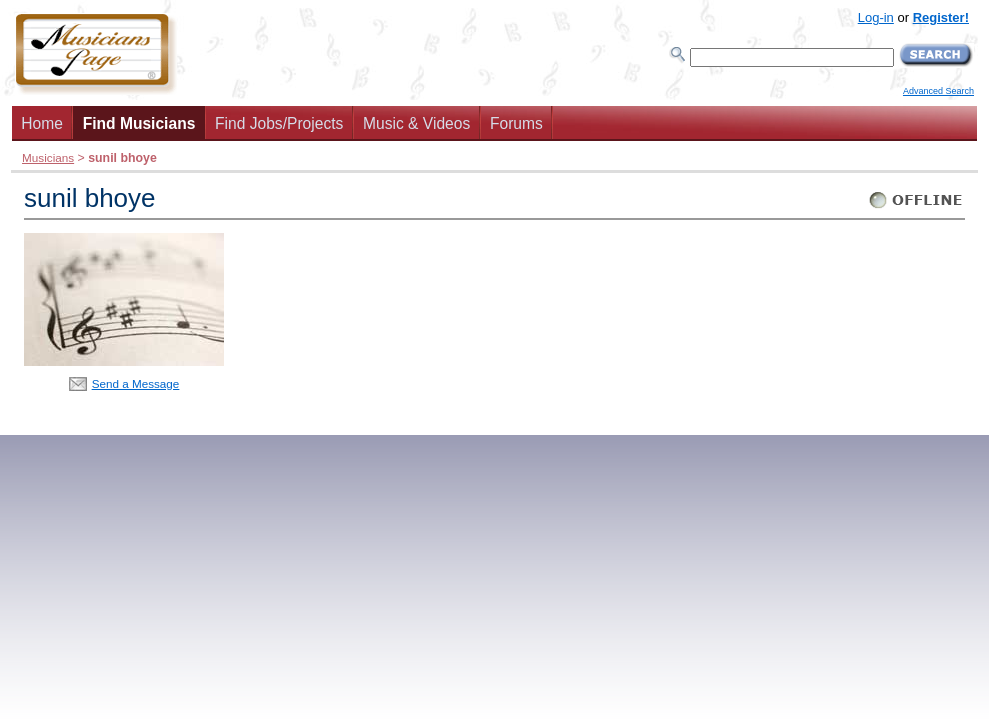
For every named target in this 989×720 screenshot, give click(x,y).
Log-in (876, 17)
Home (42, 123)
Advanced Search (938, 91)
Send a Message (136, 383)
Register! (941, 17)
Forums (516, 123)
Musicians (48, 157)
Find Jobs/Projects (279, 123)
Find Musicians (139, 123)
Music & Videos (416, 123)
